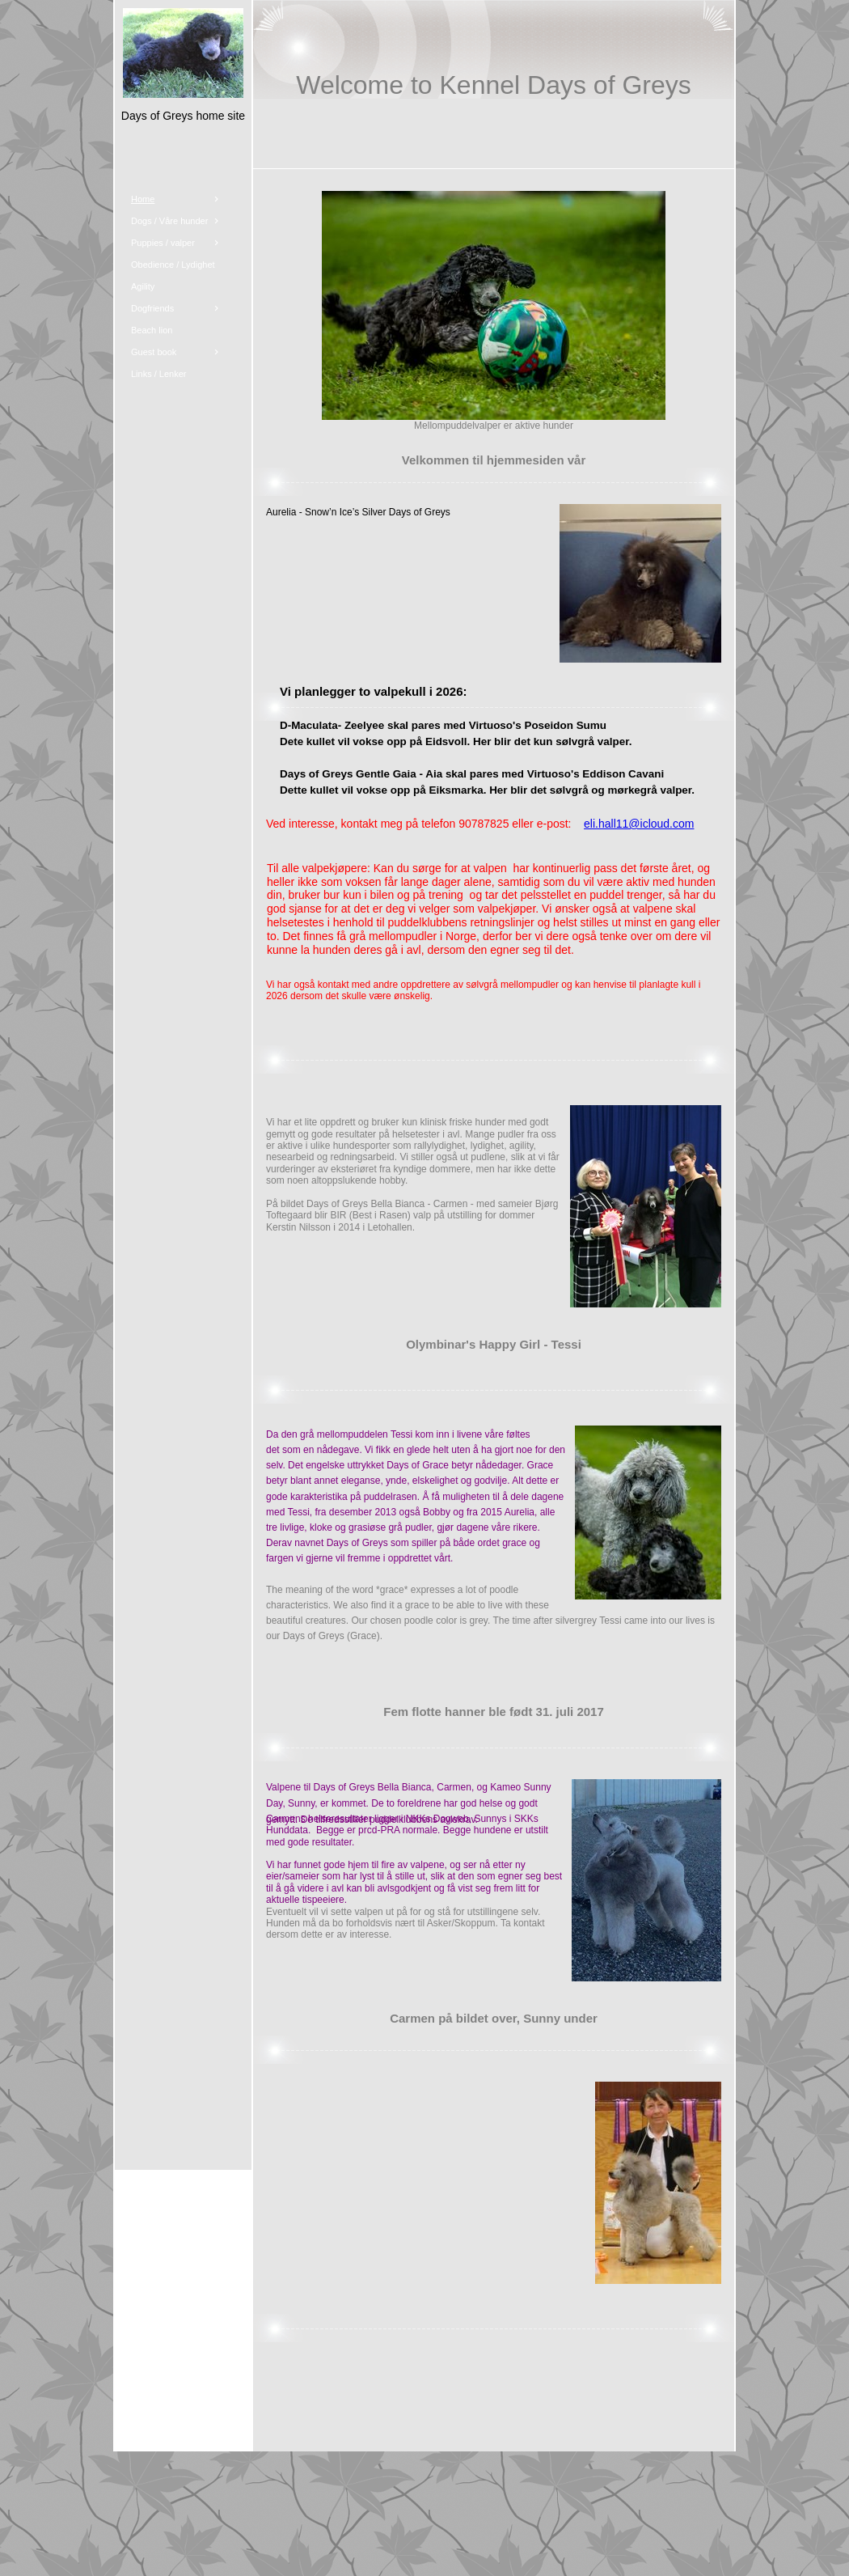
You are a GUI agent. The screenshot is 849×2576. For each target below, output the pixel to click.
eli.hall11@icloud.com (639, 823)
